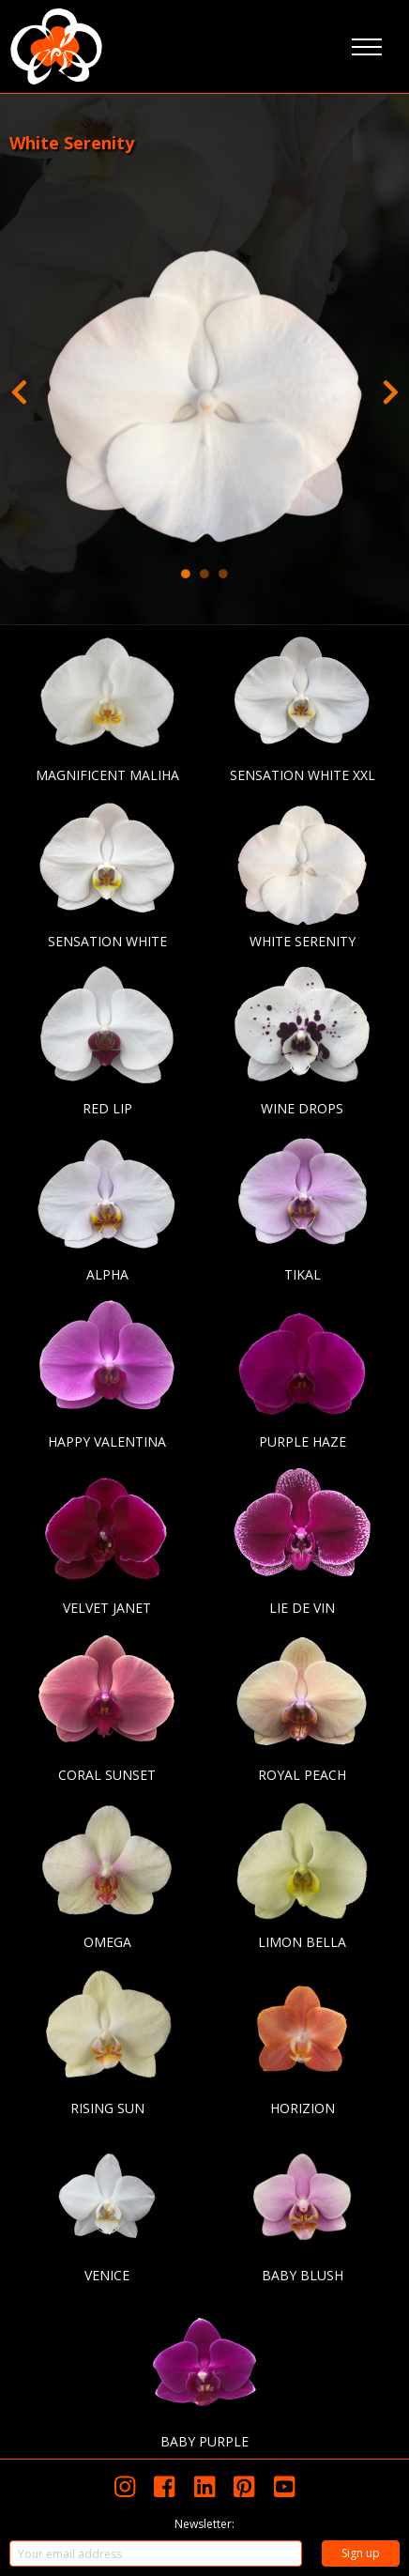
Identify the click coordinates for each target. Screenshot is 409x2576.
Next (390, 387)
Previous (18, 387)
